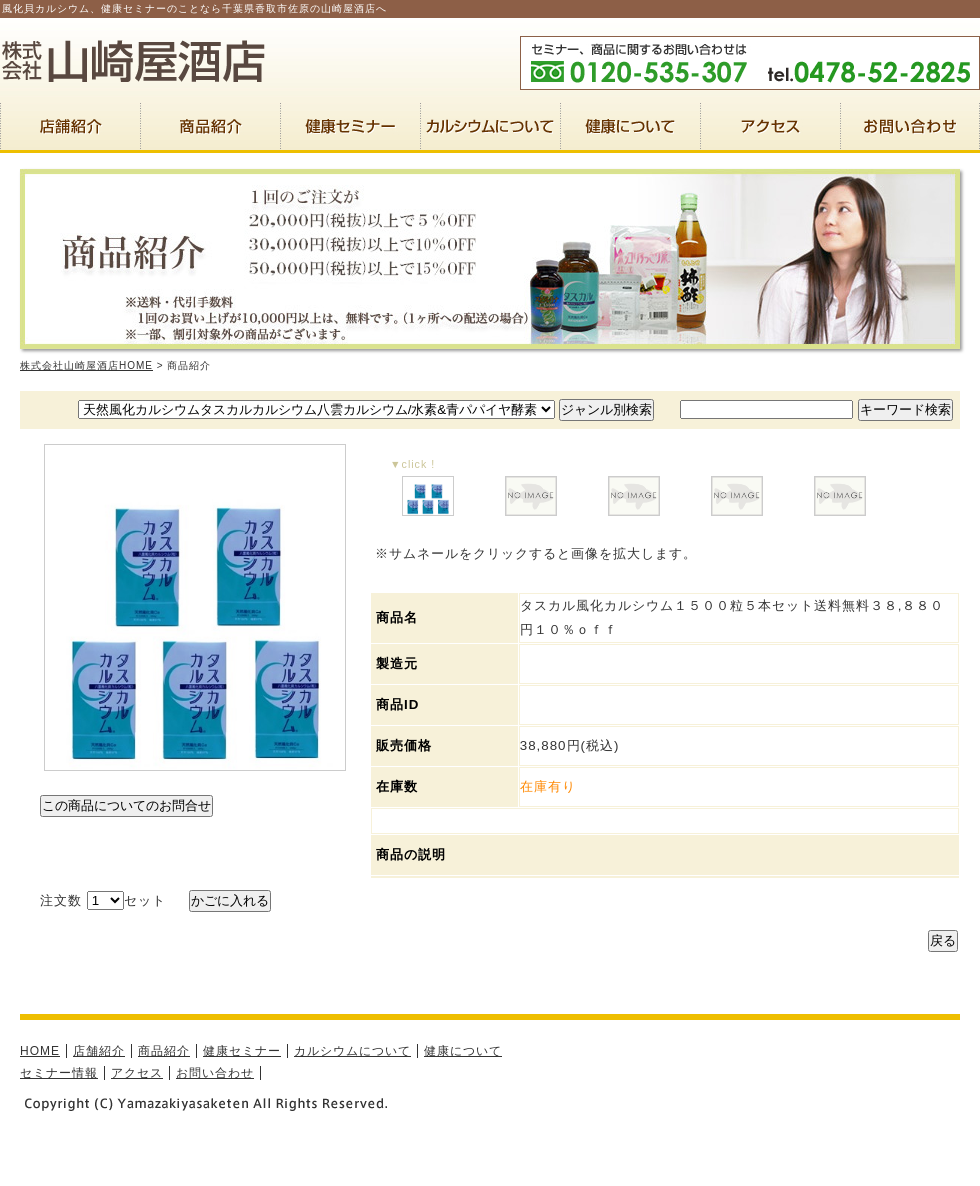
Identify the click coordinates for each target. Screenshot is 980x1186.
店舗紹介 (99, 1051)
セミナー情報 (59, 1073)
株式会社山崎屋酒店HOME (86, 365)
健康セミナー (242, 1051)
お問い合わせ (215, 1073)
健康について (463, 1051)
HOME (40, 1051)
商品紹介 (164, 1051)
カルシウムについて (352, 1051)
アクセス (137, 1073)
